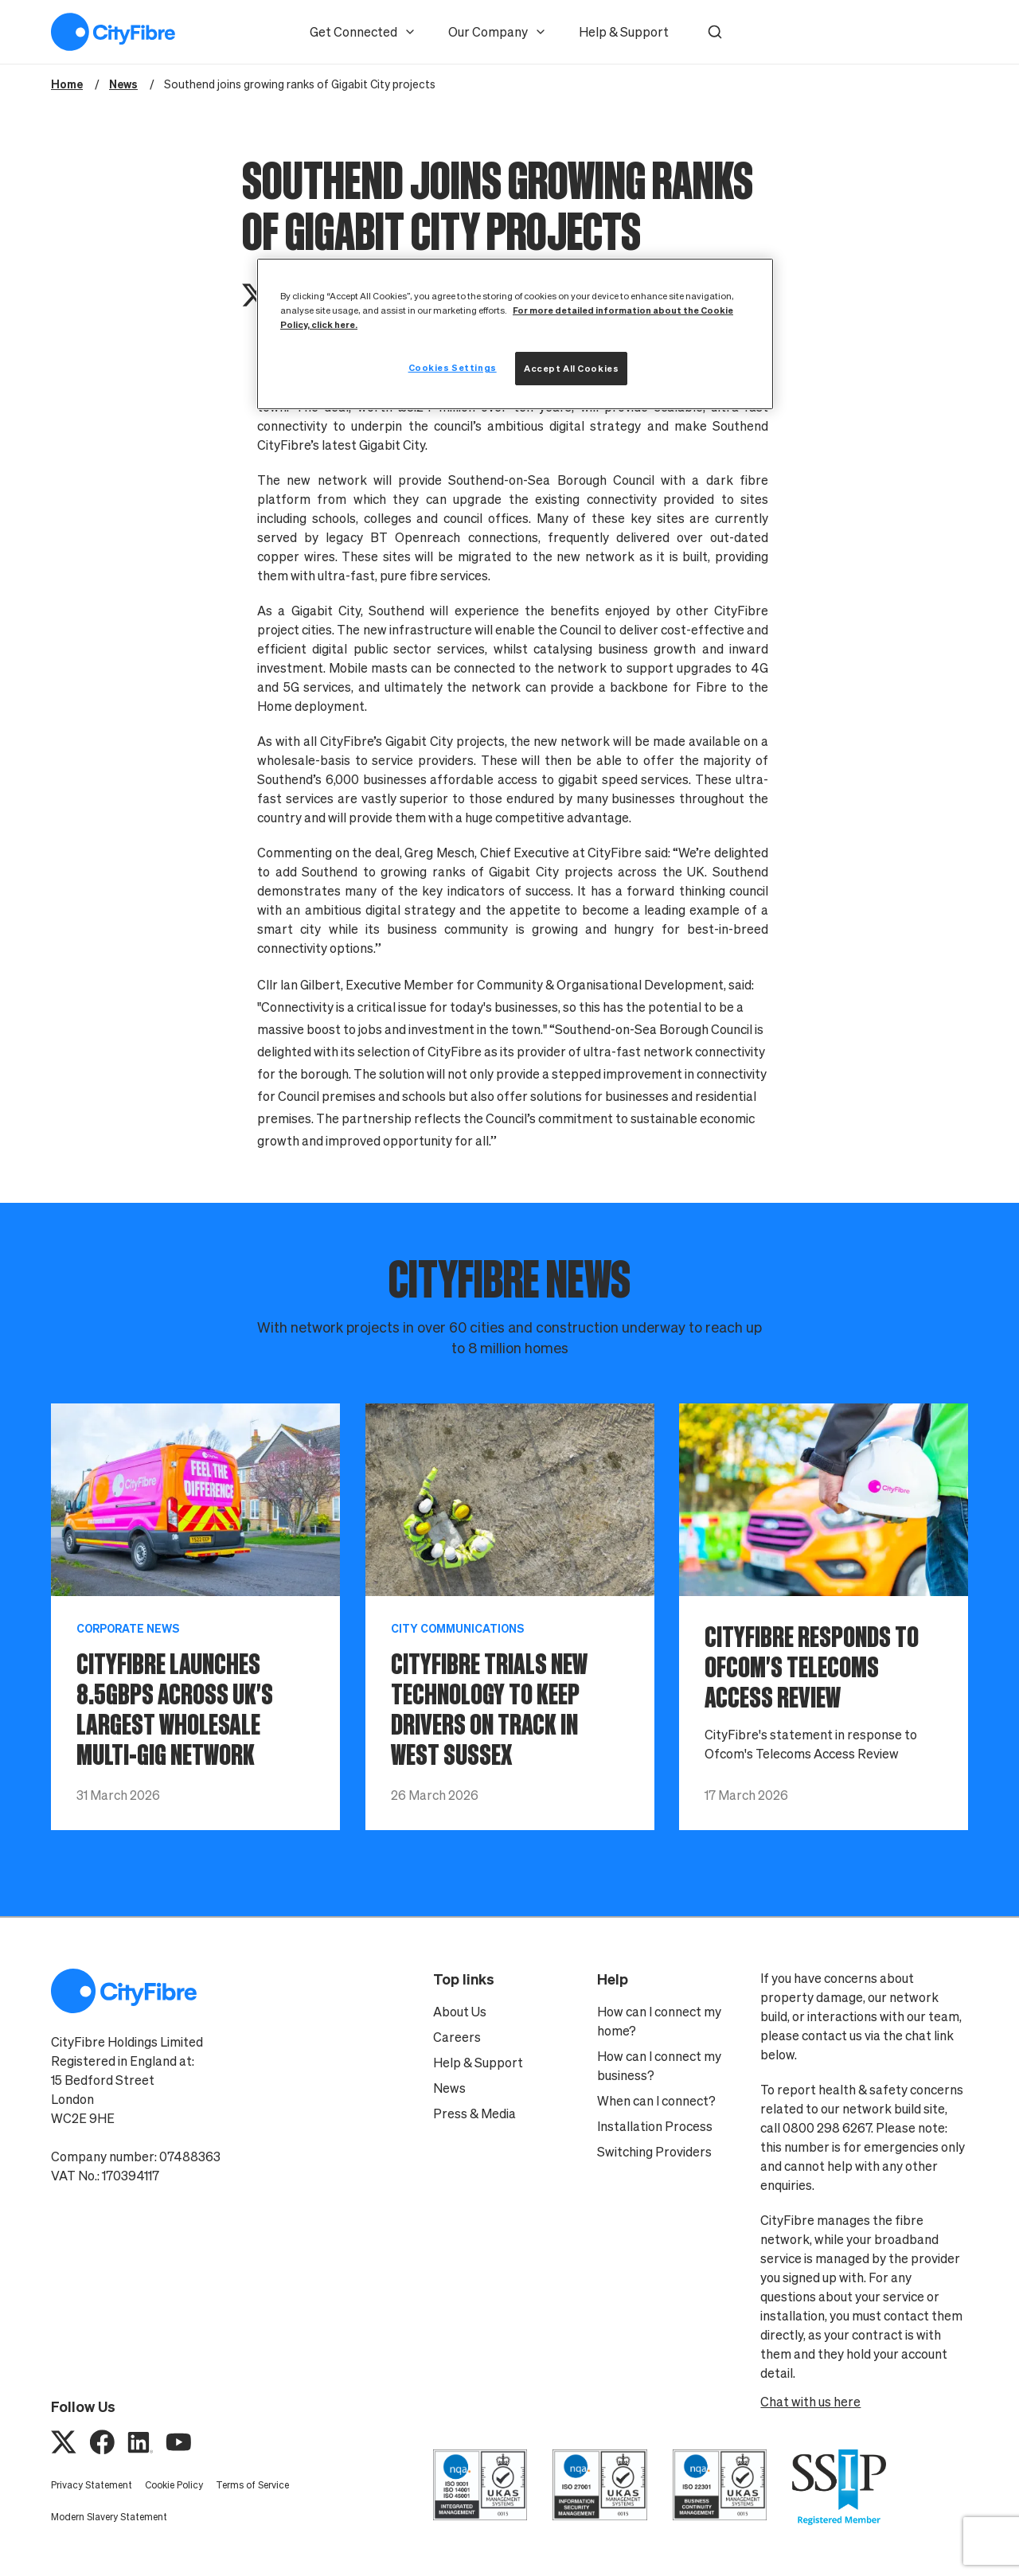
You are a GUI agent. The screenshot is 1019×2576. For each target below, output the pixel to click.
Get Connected (363, 32)
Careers (457, 2037)
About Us (459, 2011)
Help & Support (624, 32)
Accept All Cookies (571, 368)
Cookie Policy (174, 2485)
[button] (715, 32)
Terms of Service (252, 2485)
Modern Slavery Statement (109, 2517)
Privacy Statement (91, 2485)
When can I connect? (656, 2101)
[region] (515, 334)
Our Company (497, 32)
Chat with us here (810, 2402)
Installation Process (655, 2126)
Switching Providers (654, 2152)
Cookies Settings (452, 367)
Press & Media (474, 2113)
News (449, 2088)
